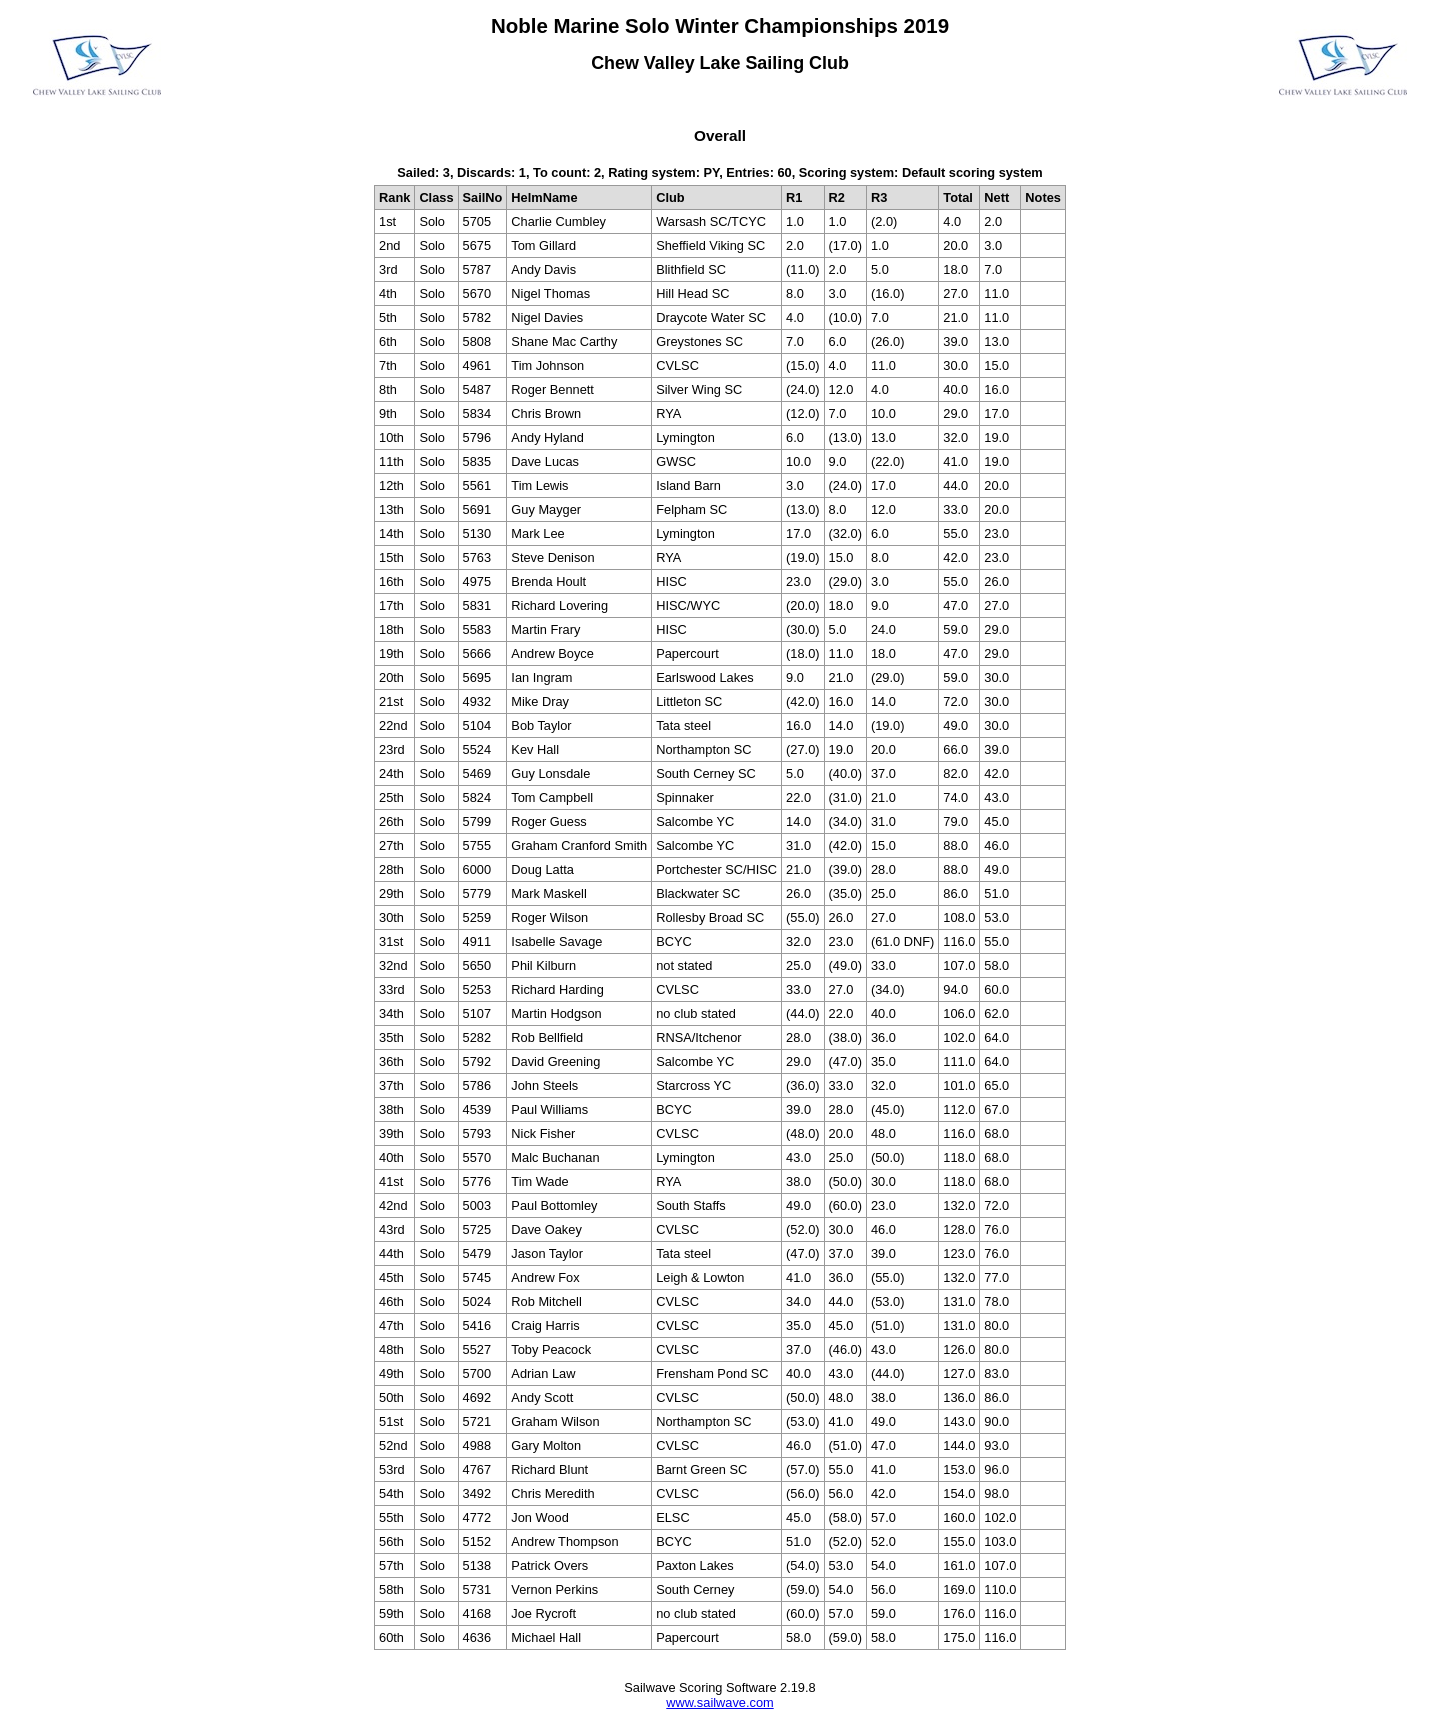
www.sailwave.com (719, 1702)
